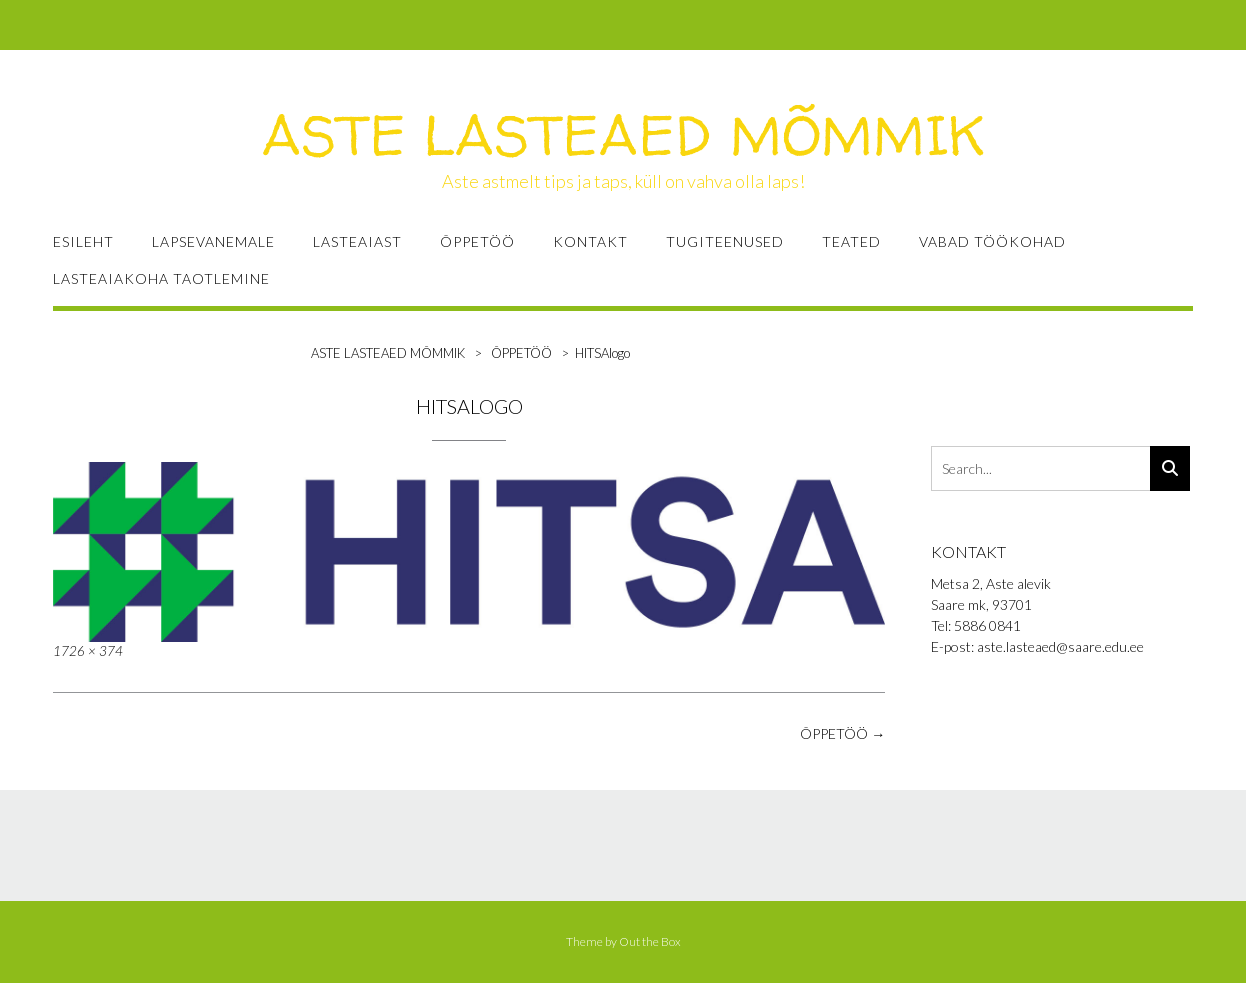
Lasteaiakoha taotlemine (161, 278)
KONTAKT (590, 241)
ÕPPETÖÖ (477, 241)
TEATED (851, 241)
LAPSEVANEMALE (213, 241)
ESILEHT (83, 241)
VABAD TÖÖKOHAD (992, 241)
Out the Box (650, 941)
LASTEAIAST (357, 241)
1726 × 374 (88, 651)
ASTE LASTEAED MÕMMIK (623, 135)
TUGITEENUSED (725, 241)
